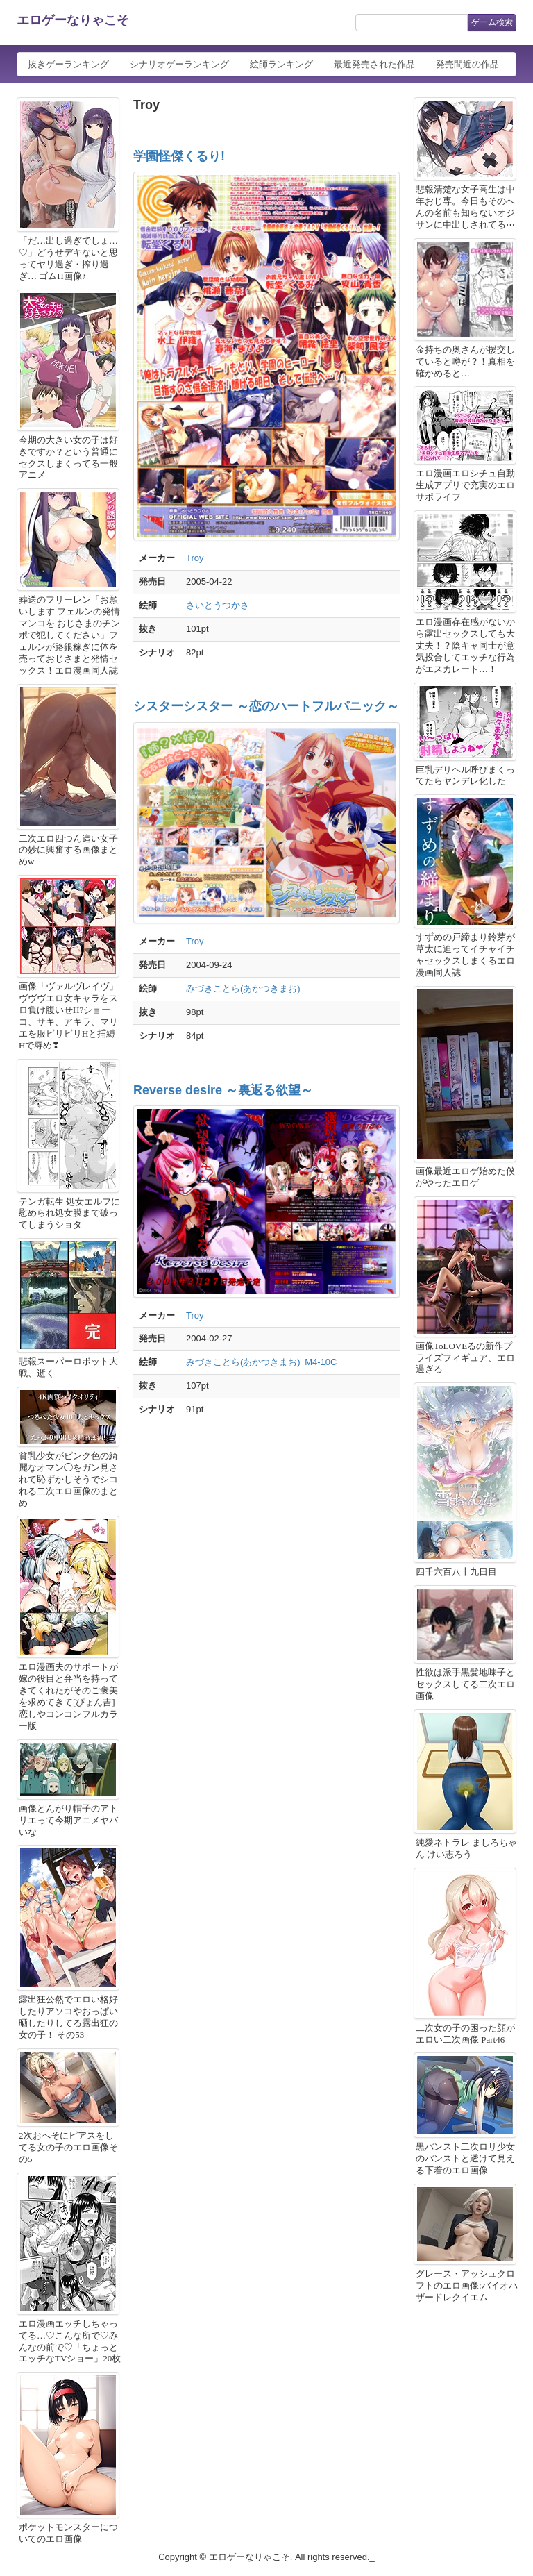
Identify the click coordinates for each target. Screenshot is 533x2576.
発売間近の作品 (467, 64)
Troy (195, 558)
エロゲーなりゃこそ (73, 20)
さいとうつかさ (217, 605)
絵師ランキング (281, 64)
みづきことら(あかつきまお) (243, 988)
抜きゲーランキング (68, 64)
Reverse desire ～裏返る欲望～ (223, 1090)
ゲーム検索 (492, 22)
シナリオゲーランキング (179, 64)
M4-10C (321, 1362)
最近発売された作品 (374, 64)
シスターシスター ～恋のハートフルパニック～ (266, 706)
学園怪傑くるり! (179, 156)
